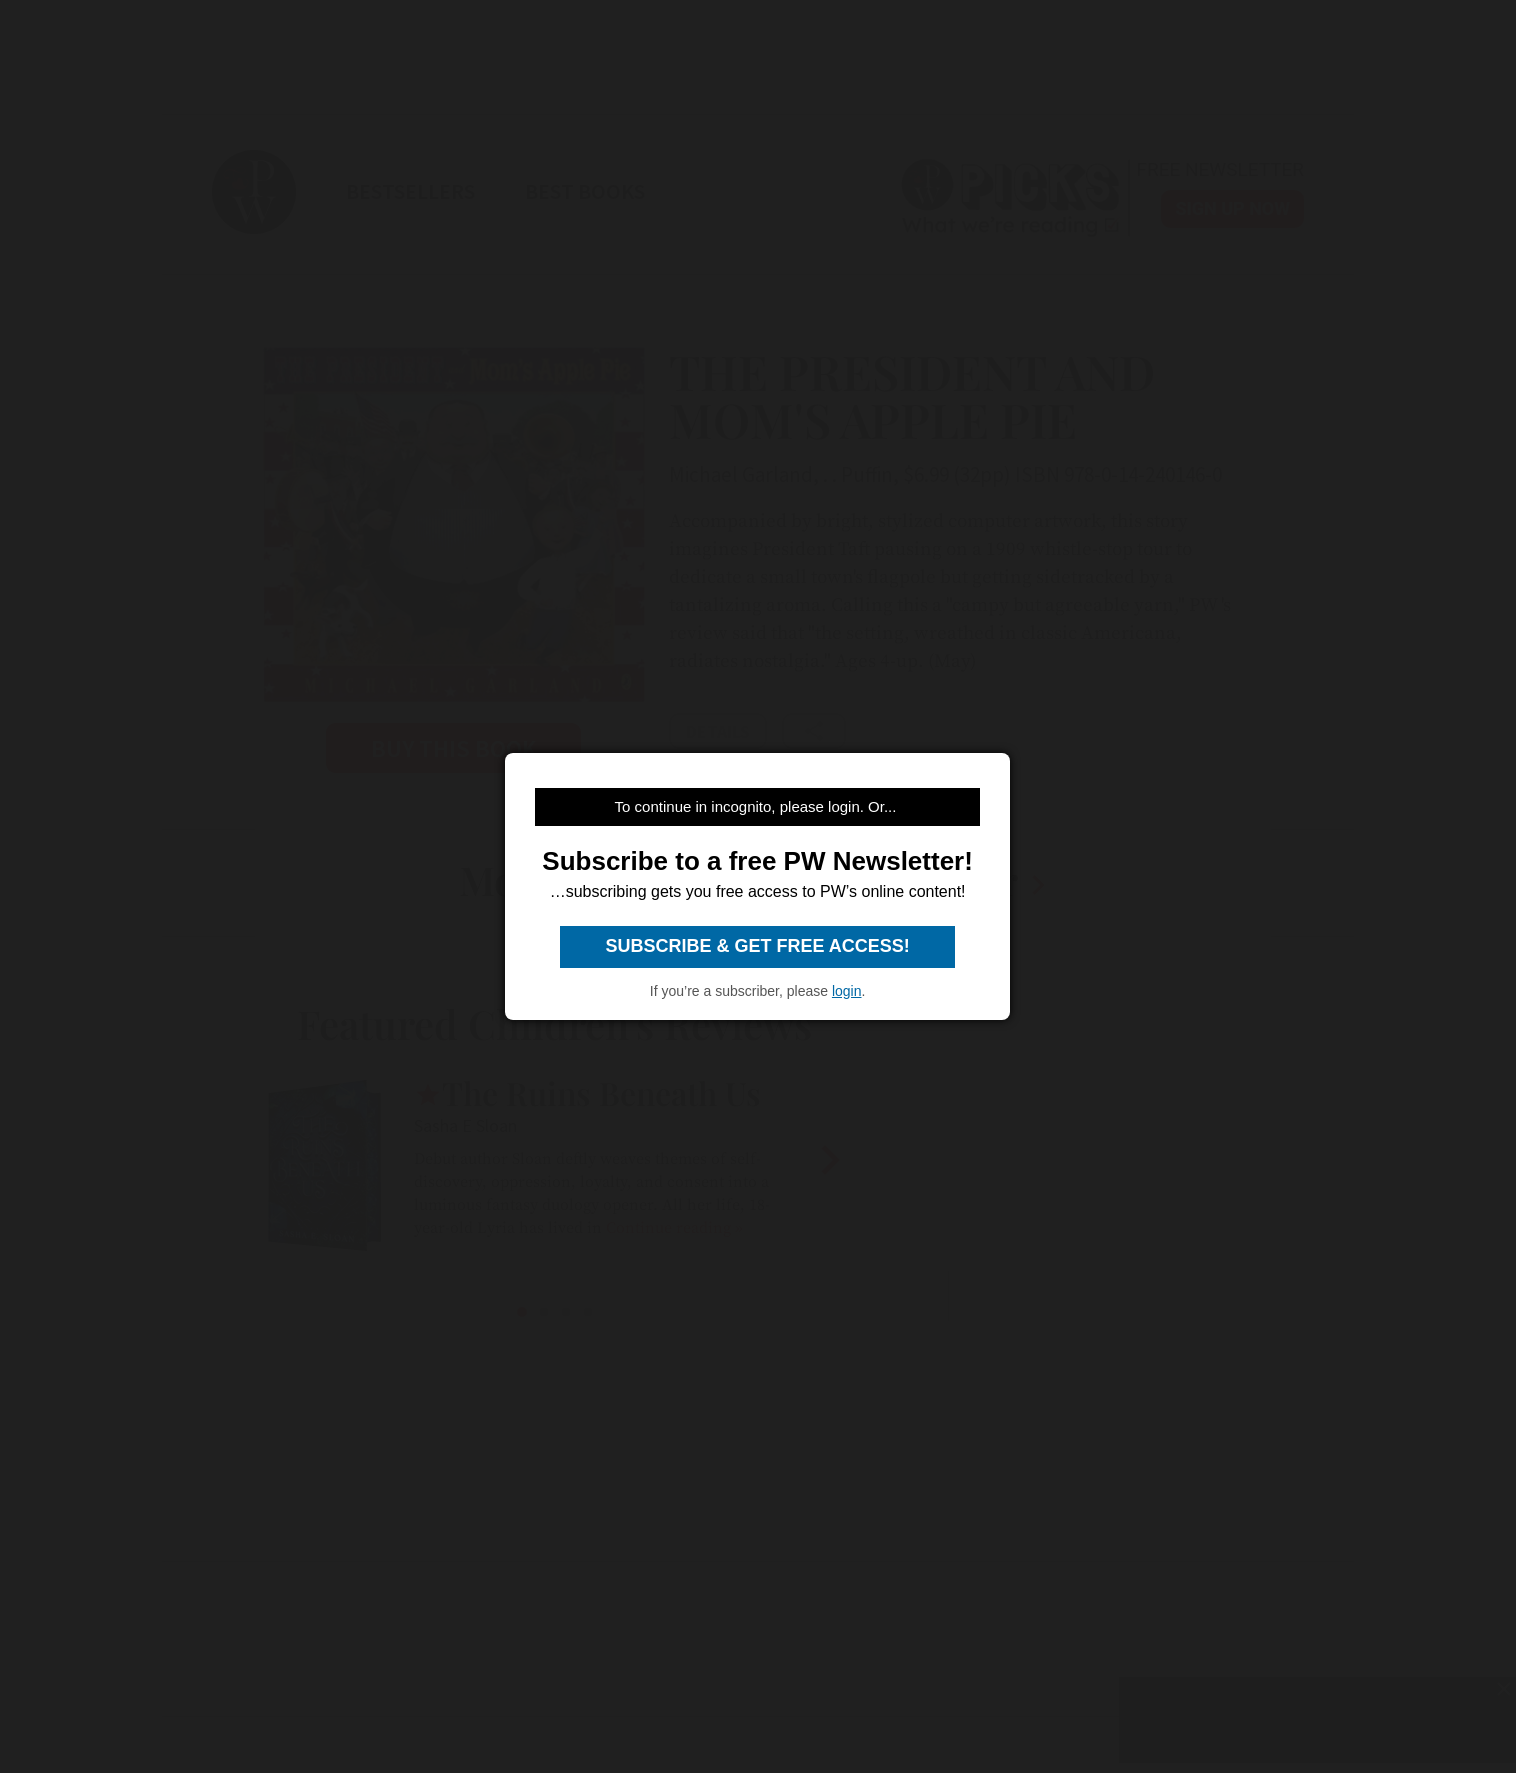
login (847, 991)
